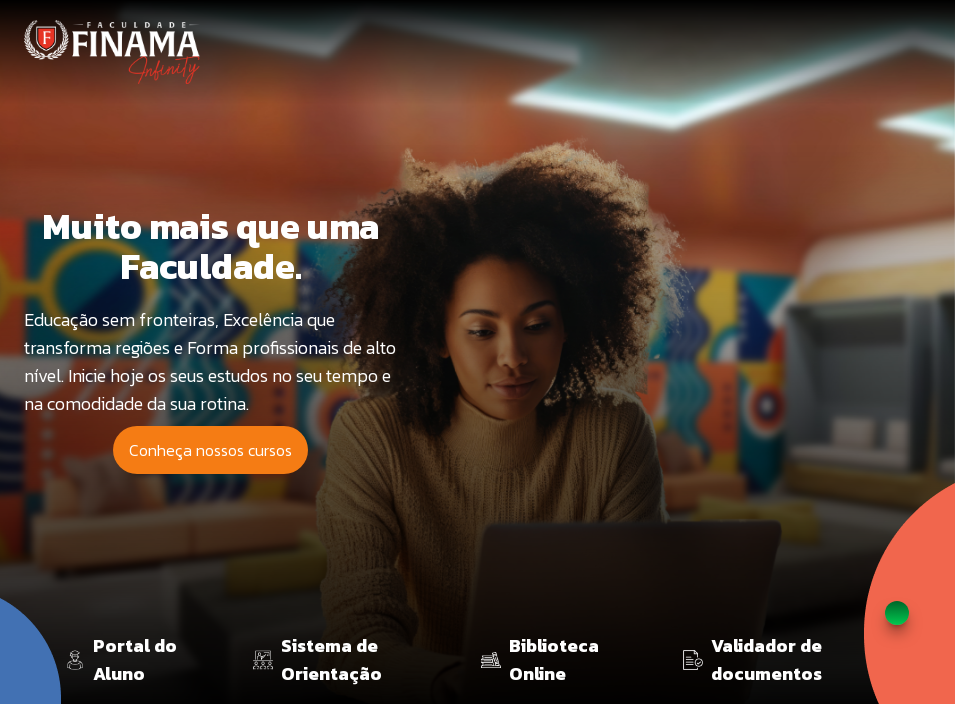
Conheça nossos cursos (210, 450)
